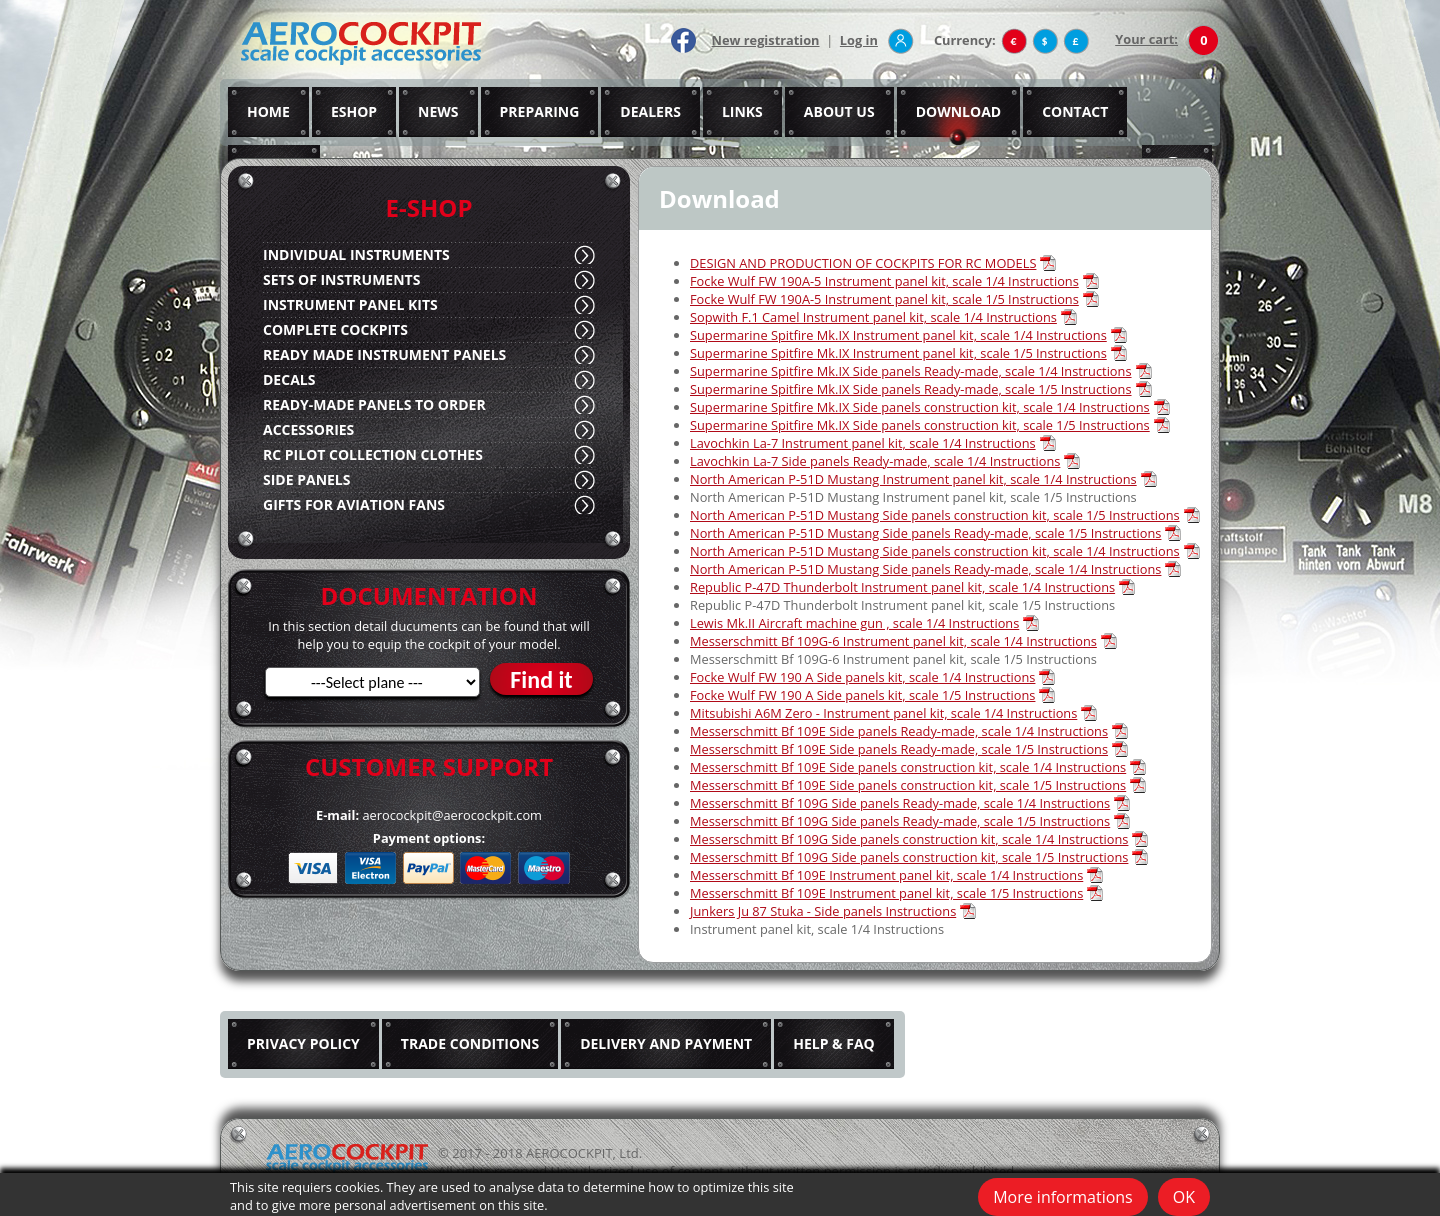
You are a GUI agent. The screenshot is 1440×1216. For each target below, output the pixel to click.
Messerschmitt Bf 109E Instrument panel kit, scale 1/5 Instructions (886, 893)
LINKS (742, 111)
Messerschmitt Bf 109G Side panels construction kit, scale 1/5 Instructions (909, 857)
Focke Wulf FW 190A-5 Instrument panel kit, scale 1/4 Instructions (884, 281)
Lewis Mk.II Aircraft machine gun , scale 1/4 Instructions (854, 623)
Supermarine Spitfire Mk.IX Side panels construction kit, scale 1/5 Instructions (920, 425)
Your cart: (1146, 39)
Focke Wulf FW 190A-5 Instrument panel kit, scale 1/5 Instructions (884, 299)
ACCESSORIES (308, 429)
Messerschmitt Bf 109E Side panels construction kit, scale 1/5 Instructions (908, 785)
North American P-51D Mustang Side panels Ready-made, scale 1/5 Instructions (925, 533)
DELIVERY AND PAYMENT (666, 1043)
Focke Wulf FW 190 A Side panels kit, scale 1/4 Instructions (862, 677)
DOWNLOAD (959, 111)
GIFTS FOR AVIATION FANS (354, 504)
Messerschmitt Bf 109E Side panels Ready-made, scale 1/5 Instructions (899, 749)
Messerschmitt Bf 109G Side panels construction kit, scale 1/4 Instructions (909, 839)
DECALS (289, 379)
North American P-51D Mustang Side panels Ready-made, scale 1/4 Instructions (925, 569)
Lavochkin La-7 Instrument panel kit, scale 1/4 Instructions (863, 443)
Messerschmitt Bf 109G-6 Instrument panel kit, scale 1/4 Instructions (893, 641)
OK (1184, 1197)
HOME (268, 111)
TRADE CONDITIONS (470, 1043)
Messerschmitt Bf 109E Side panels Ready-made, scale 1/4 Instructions (899, 731)
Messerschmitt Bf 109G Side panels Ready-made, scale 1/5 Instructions (900, 821)
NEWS (438, 111)
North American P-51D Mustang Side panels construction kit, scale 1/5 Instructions (935, 515)
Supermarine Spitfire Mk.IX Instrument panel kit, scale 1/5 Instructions (898, 353)
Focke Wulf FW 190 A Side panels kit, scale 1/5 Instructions (862, 695)
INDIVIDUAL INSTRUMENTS (356, 254)
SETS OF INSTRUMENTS (341, 279)
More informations (1063, 1197)
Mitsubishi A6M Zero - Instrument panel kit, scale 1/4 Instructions (883, 713)
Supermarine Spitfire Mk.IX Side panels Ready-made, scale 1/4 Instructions (911, 371)
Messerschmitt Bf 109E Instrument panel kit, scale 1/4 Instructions (886, 875)
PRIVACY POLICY (303, 1043)
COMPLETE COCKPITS (335, 329)
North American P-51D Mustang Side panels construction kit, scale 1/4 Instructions (935, 551)
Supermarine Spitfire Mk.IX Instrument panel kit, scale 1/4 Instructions (898, 335)
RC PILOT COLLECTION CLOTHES (373, 454)
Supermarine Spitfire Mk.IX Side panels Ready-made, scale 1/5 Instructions (911, 389)
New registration (766, 40)
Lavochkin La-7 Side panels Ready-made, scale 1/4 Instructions (875, 461)
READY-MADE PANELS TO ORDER (374, 404)
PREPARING (540, 111)
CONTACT (1075, 111)
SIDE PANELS (306, 479)
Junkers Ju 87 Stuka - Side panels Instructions (823, 911)
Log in (859, 40)
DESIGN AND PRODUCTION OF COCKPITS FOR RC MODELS (863, 263)
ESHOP (354, 111)
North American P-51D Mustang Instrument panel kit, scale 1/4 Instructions (913, 479)
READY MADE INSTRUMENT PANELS (384, 354)
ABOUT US (839, 111)
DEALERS (650, 111)
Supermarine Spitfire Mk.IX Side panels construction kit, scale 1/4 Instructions (920, 407)
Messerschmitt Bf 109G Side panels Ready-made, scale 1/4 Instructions (900, 803)
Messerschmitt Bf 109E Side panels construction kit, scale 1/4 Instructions (908, 767)
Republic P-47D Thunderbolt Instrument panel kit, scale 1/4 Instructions (902, 587)
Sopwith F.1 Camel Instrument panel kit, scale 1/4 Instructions (873, 317)
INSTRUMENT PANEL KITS (350, 304)
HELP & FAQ (834, 1043)
